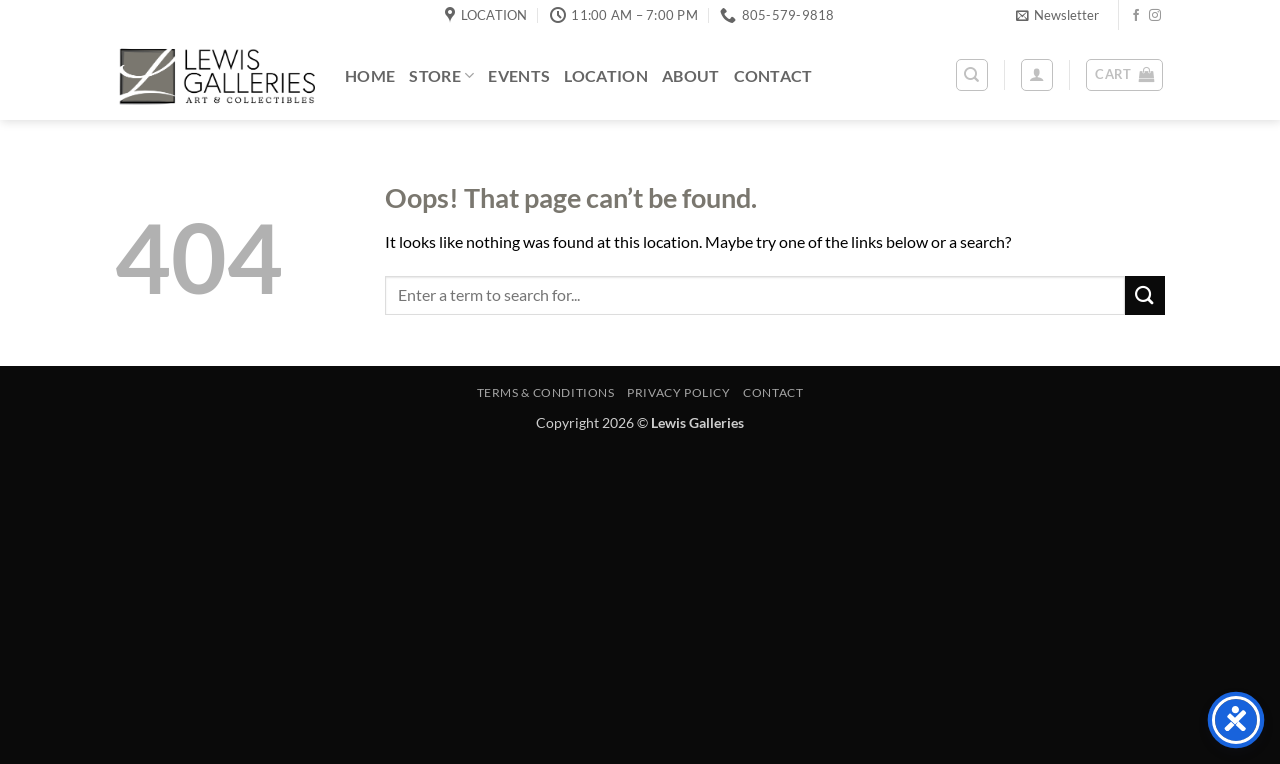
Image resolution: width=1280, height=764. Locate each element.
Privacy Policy (679, 392)
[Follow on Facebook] (1136, 16)
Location (606, 75)
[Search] (972, 75)
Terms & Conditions (546, 392)
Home (370, 75)
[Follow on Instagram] (1155, 16)
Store (441, 75)
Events (519, 75)
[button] (1057, 15)
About (691, 75)
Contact (773, 75)
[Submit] (1145, 295)
